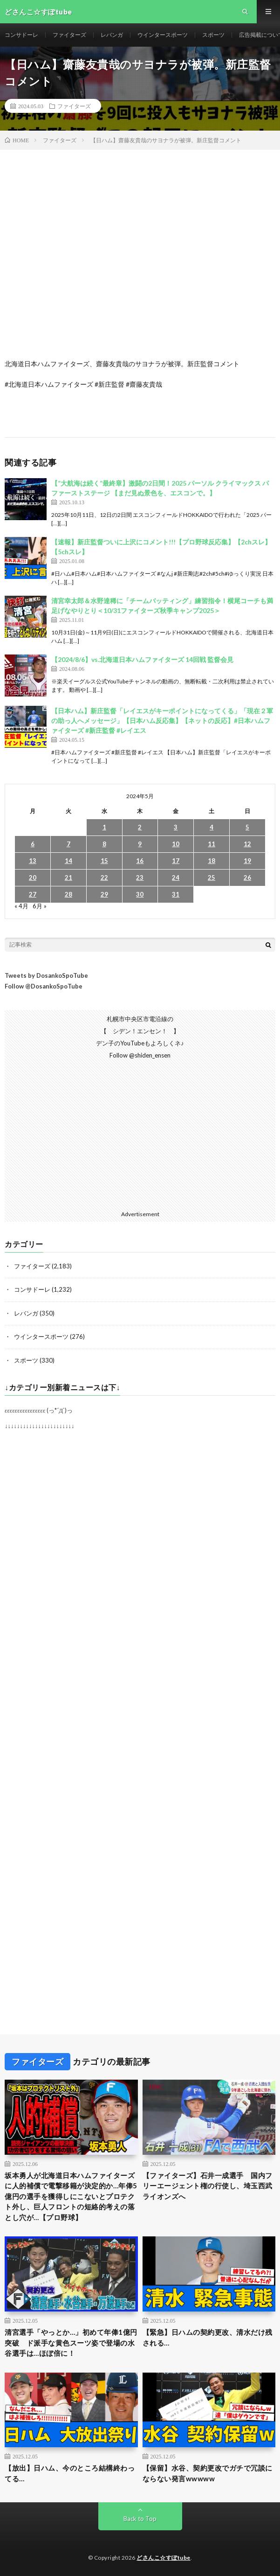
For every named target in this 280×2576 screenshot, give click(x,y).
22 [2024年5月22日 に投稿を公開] (104, 877)
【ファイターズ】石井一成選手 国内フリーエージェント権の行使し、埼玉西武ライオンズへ (208, 2185)
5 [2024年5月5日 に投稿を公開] (247, 827)
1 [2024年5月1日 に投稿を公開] (104, 827)
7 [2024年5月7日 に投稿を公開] (68, 844)
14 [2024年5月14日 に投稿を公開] (68, 860)
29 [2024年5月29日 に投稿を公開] (104, 894)
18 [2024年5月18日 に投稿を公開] (211, 860)
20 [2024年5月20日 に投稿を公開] (32, 877)
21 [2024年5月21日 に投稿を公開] (68, 877)
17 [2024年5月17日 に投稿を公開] (175, 860)
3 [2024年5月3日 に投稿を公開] (176, 827)
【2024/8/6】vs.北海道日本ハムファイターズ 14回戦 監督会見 (142, 659)
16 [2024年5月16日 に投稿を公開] (139, 860)
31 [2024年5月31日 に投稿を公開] (175, 894)
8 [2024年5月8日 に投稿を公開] (104, 844)
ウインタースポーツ (162, 34)
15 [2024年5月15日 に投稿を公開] (104, 860)
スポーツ (213, 34)
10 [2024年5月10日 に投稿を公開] (175, 844)
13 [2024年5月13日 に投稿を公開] (32, 860)
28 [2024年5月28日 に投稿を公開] (68, 894)
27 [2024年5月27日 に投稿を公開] (32, 894)
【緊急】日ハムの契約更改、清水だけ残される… (208, 2337)
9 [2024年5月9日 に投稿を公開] (140, 844)
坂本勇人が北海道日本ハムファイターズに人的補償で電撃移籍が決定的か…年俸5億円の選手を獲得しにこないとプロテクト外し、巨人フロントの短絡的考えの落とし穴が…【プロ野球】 (71, 2196)
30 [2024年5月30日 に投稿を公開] (139, 894)
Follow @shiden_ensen (140, 1055)
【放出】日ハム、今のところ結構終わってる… (70, 2473)
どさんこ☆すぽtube (164, 2557)
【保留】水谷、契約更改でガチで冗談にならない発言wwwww (208, 2473)
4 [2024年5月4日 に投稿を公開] (211, 827)
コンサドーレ (21, 34)
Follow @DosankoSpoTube (43, 986)
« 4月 (21, 906)
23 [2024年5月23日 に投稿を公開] (139, 877)
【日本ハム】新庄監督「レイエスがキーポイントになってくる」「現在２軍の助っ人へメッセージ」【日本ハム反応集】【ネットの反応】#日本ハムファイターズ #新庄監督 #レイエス (162, 720)
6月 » (40, 906)
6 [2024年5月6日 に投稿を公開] (32, 844)
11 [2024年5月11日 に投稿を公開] (211, 844)
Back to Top (140, 2518)
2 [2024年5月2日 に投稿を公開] (140, 827)
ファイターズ (69, 34)
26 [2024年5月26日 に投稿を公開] (247, 877)
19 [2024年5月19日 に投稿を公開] (247, 860)
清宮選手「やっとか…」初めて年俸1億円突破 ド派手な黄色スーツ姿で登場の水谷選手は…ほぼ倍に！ (71, 2342)
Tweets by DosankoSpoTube (46, 975)
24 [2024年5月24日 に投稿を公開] (175, 877)
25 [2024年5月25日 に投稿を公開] (211, 877)
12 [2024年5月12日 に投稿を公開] (247, 844)
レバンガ (112, 34)
